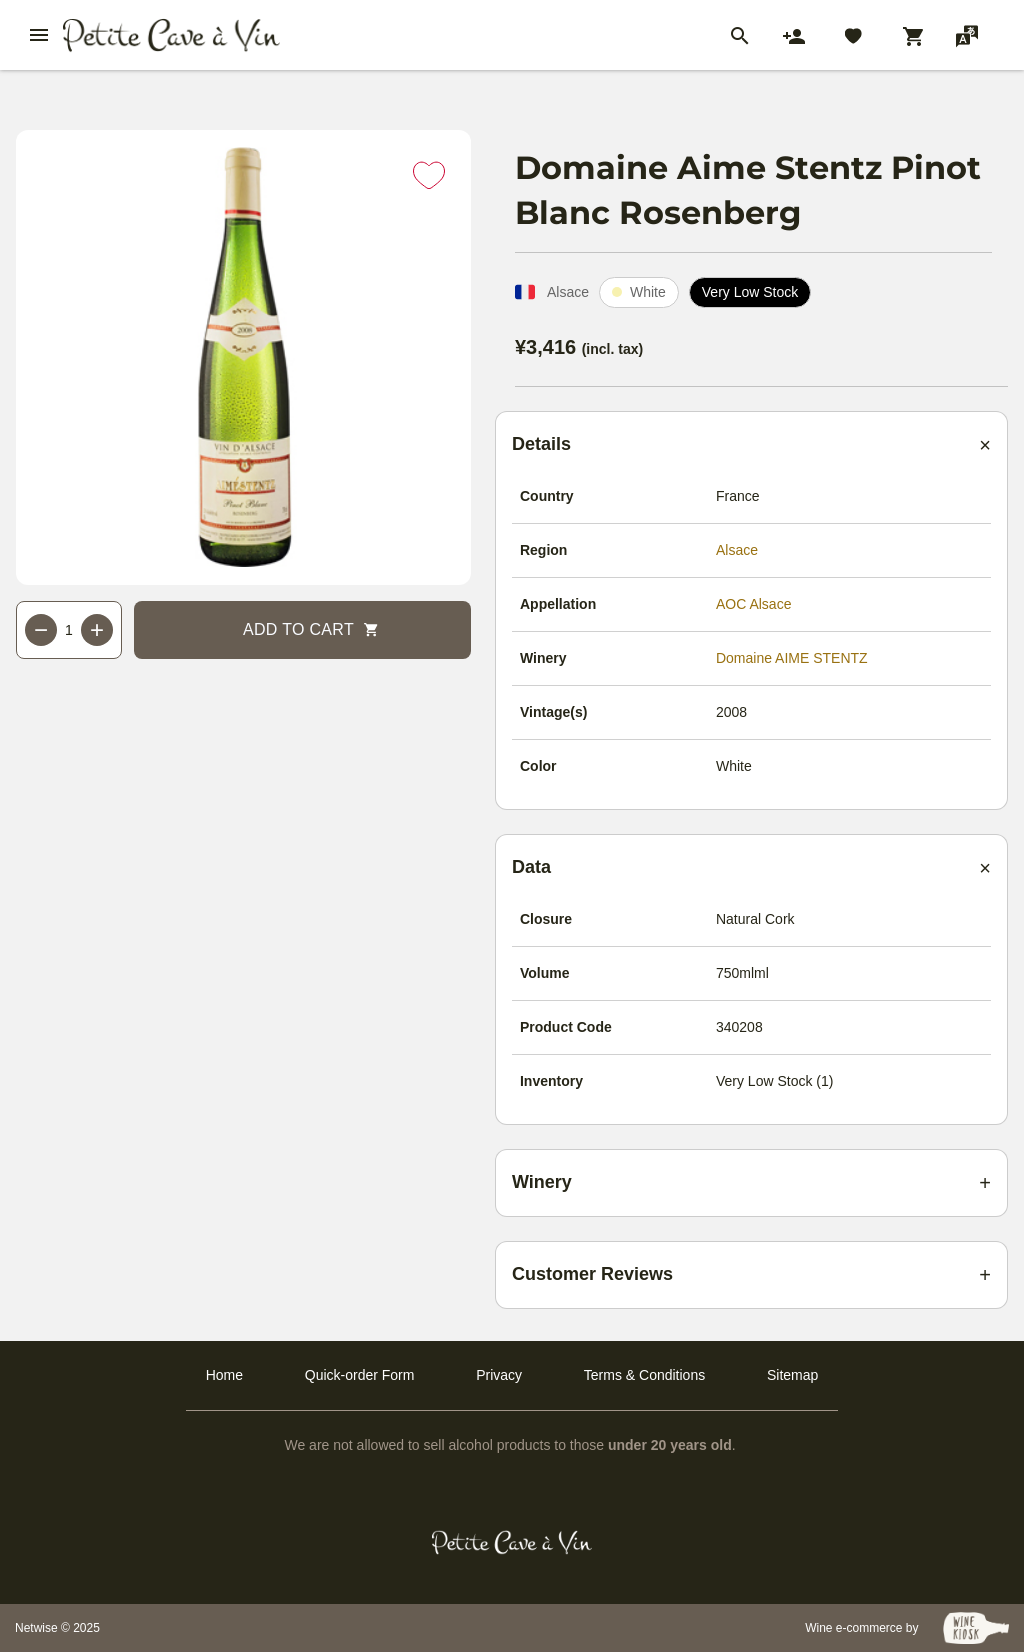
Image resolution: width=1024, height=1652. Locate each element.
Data (531, 867)
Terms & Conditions (644, 1375)
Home (224, 1375)
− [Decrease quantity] (41, 629)
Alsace (737, 550)
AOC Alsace (753, 604)
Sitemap (792, 1375)
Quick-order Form (360, 1375)
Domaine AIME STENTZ (792, 658)
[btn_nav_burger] (39, 35)
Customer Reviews (592, 1274)
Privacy (499, 1375)
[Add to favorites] (429, 175)
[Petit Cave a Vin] (512, 1543)
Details (541, 444)
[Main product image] (243, 357)
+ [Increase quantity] (97, 629)
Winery (542, 1182)
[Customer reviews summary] (751, 1275)
